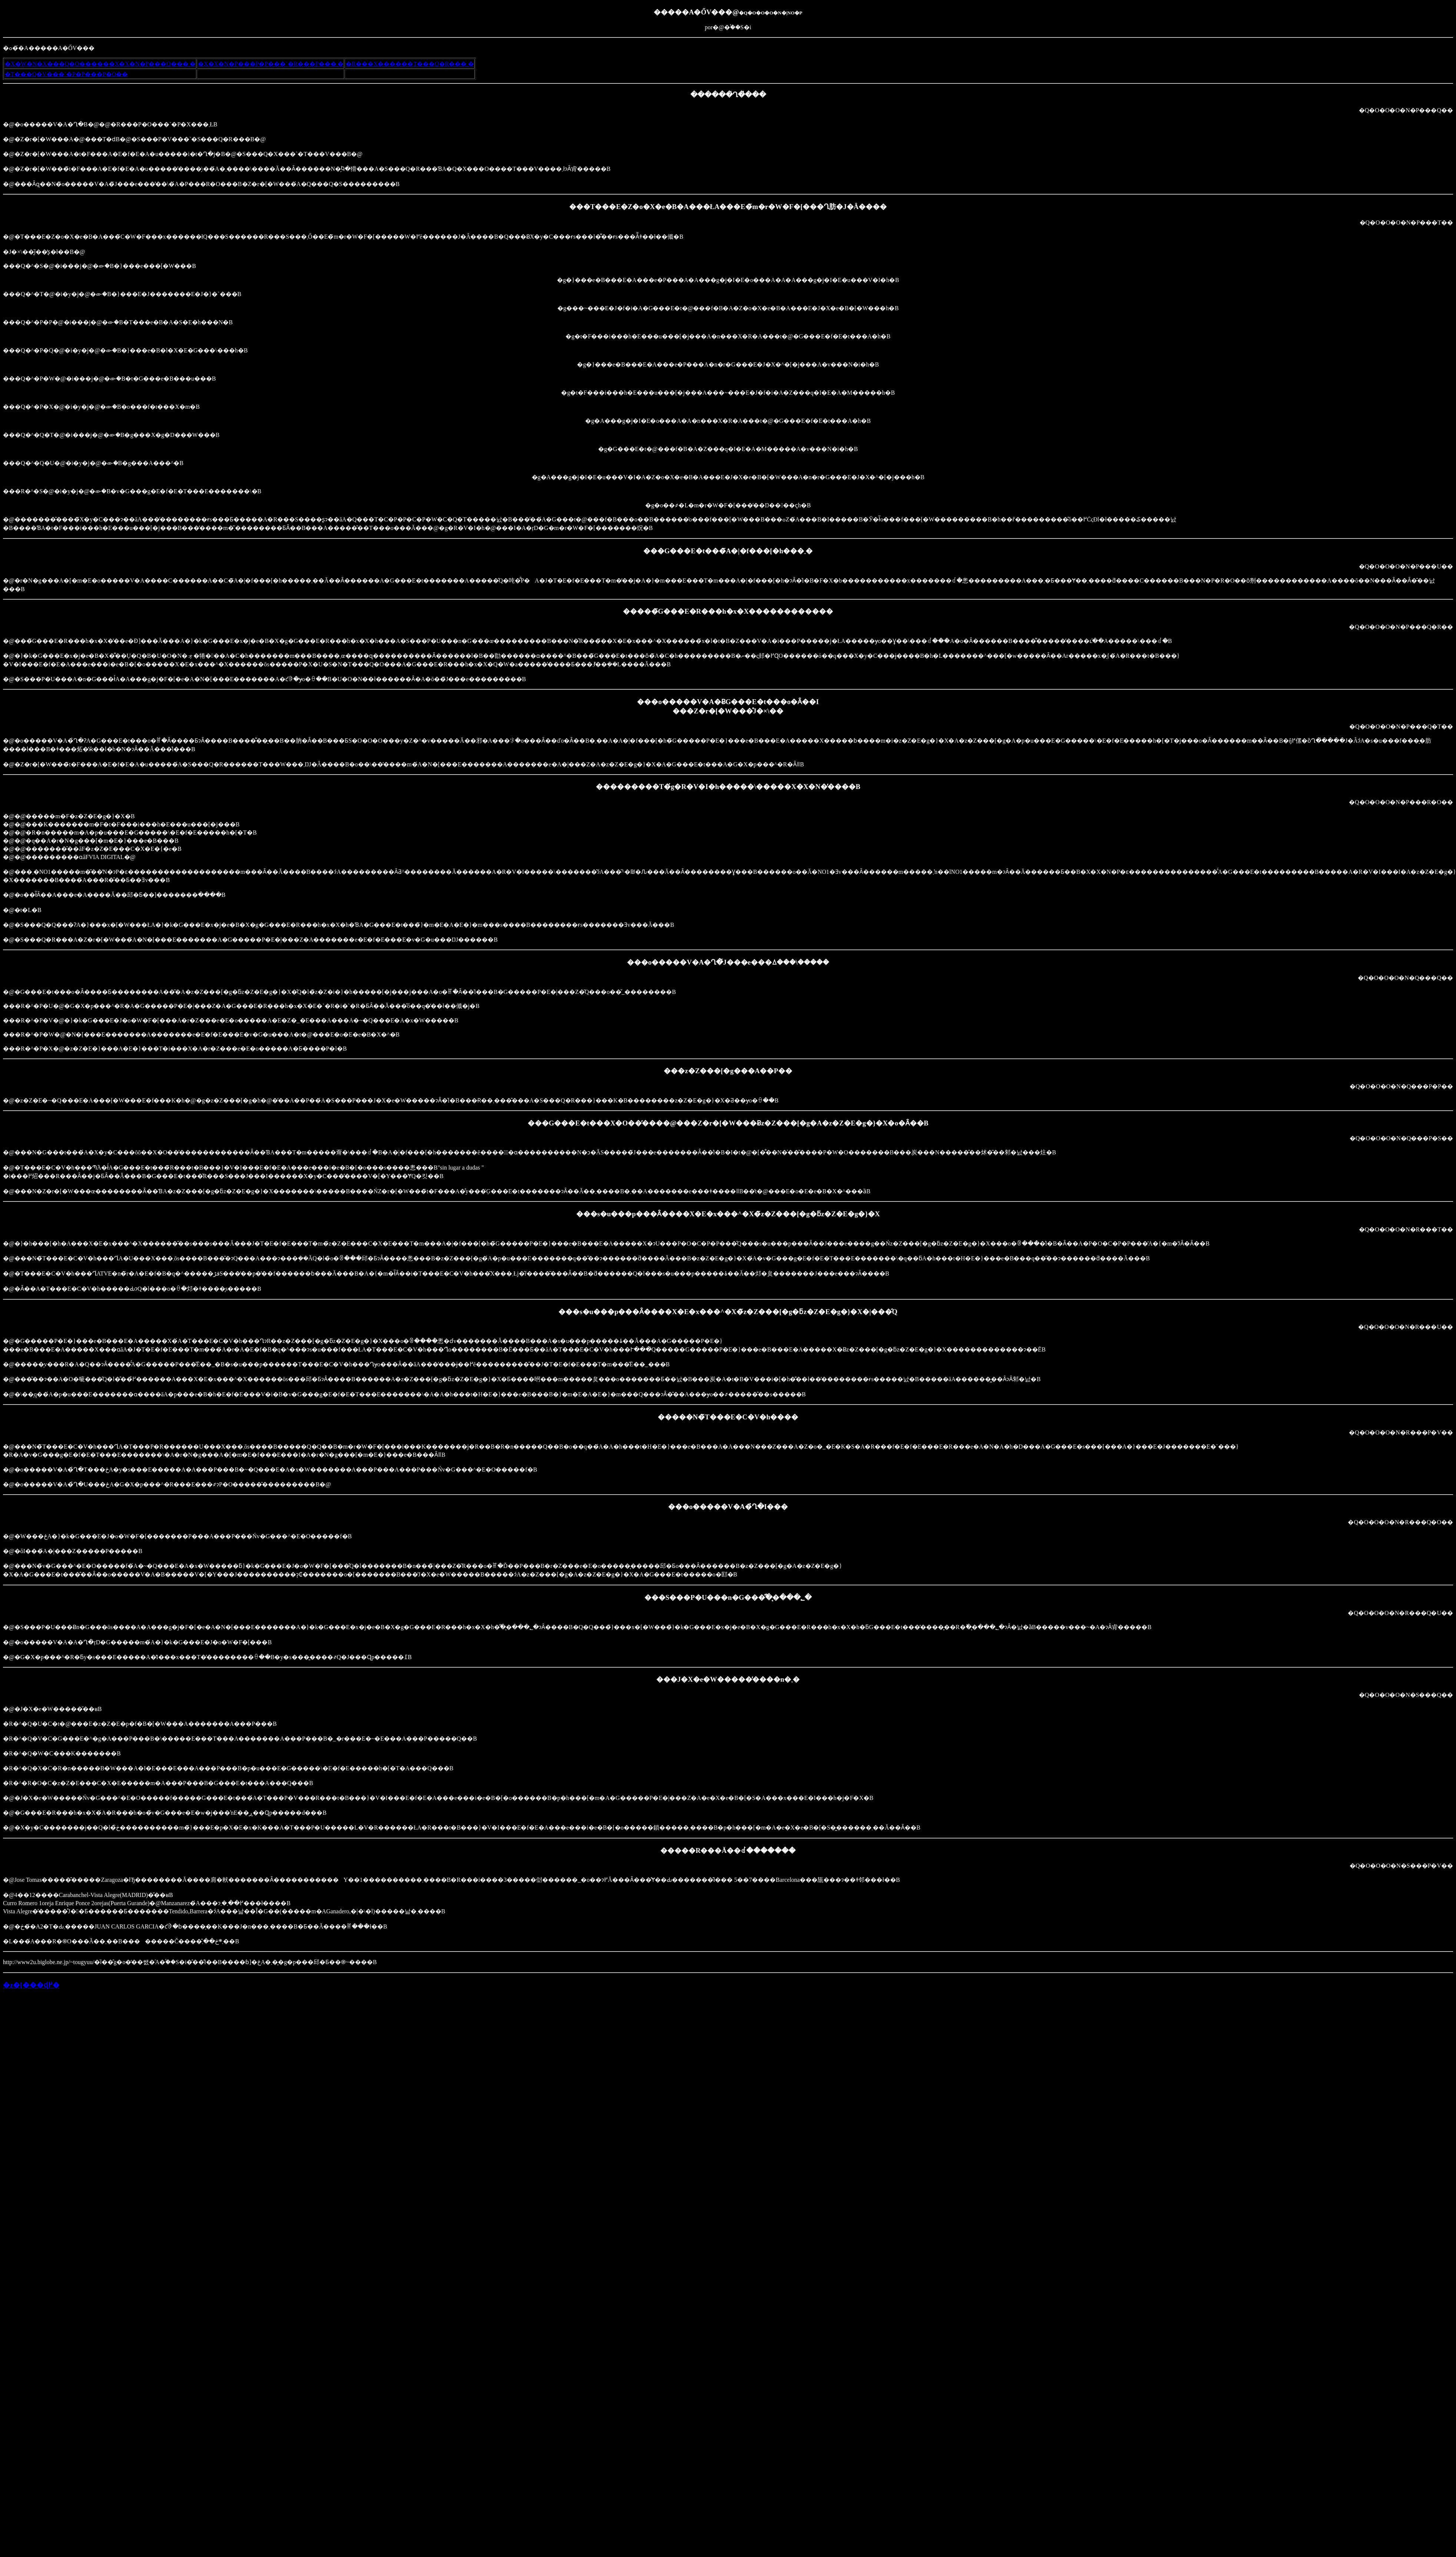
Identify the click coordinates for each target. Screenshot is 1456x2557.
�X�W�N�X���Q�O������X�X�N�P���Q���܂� (100, 64)
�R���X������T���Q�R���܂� (410, 64)
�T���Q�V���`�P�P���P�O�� (66, 74)
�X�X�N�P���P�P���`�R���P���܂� (271, 64)
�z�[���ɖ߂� (31, 1985)
